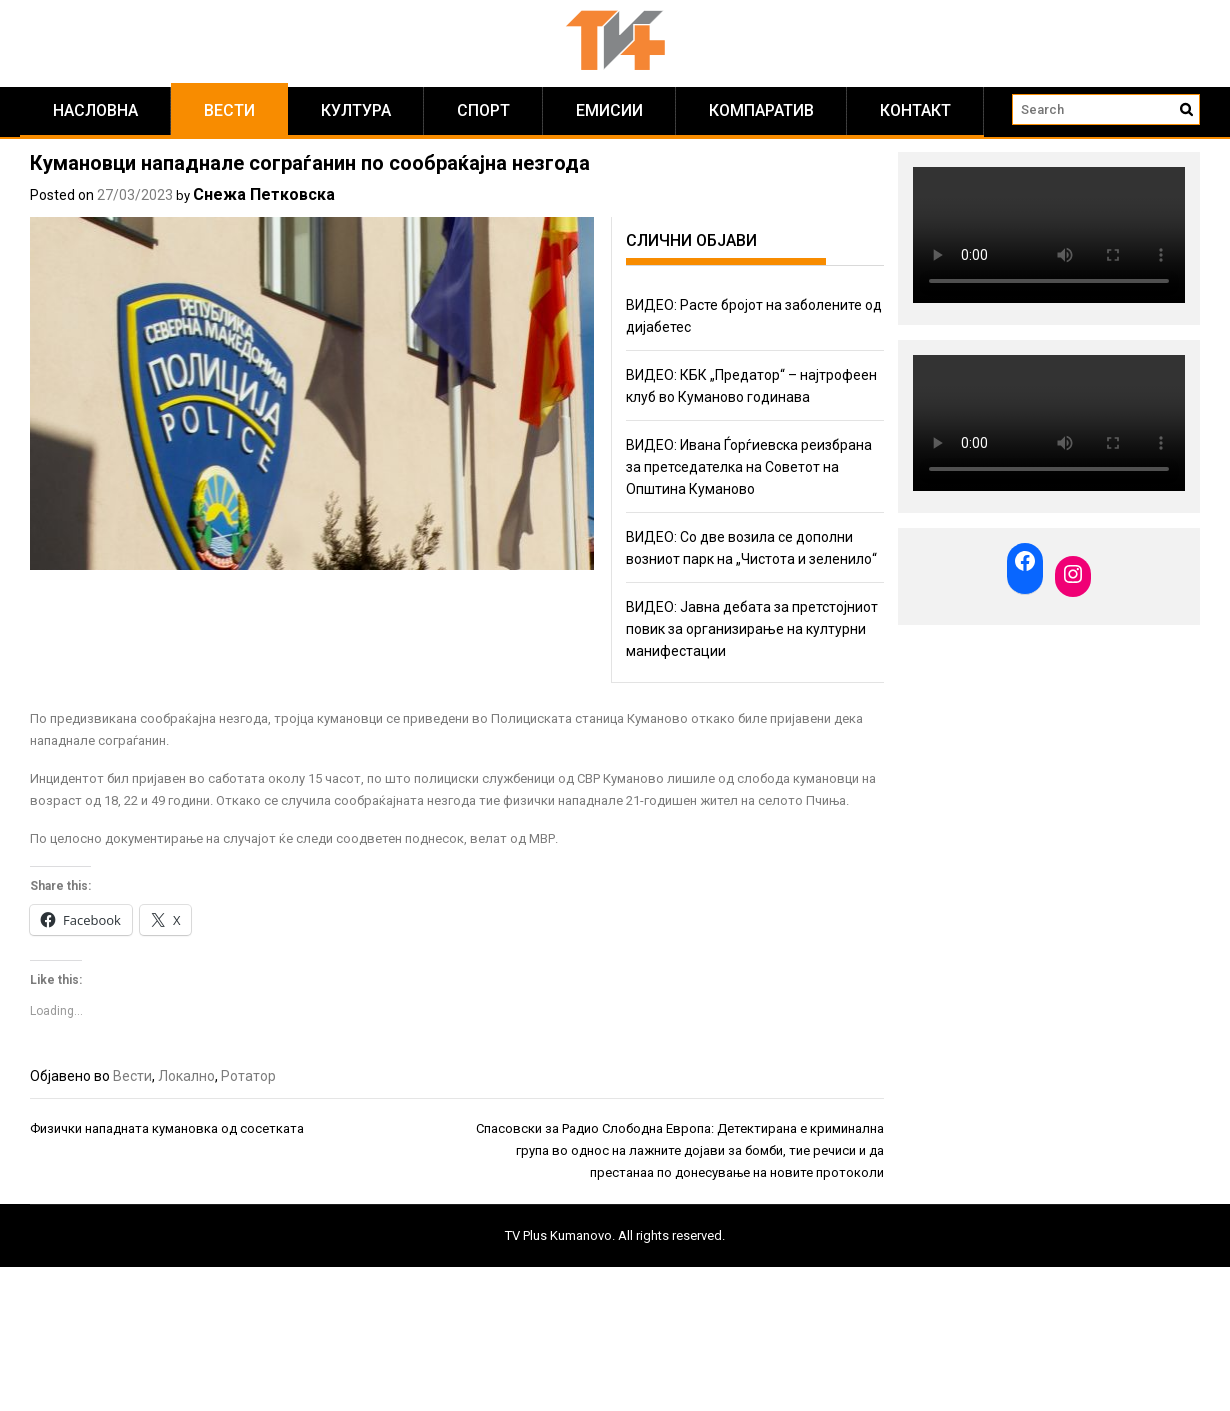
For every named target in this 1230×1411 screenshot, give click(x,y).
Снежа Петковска (264, 194)
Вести (229, 110)
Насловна (95, 110)
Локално (186, 1076)
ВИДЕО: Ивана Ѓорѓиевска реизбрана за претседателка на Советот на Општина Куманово (749, 467)
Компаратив (761, 110)
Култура (356, 110)
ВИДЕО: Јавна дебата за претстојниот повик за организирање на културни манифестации (752, 629)
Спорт (483, 110)
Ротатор (248, 1076)
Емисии (609, 110)
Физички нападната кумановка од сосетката (167, 1128)
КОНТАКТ (915, 110)
